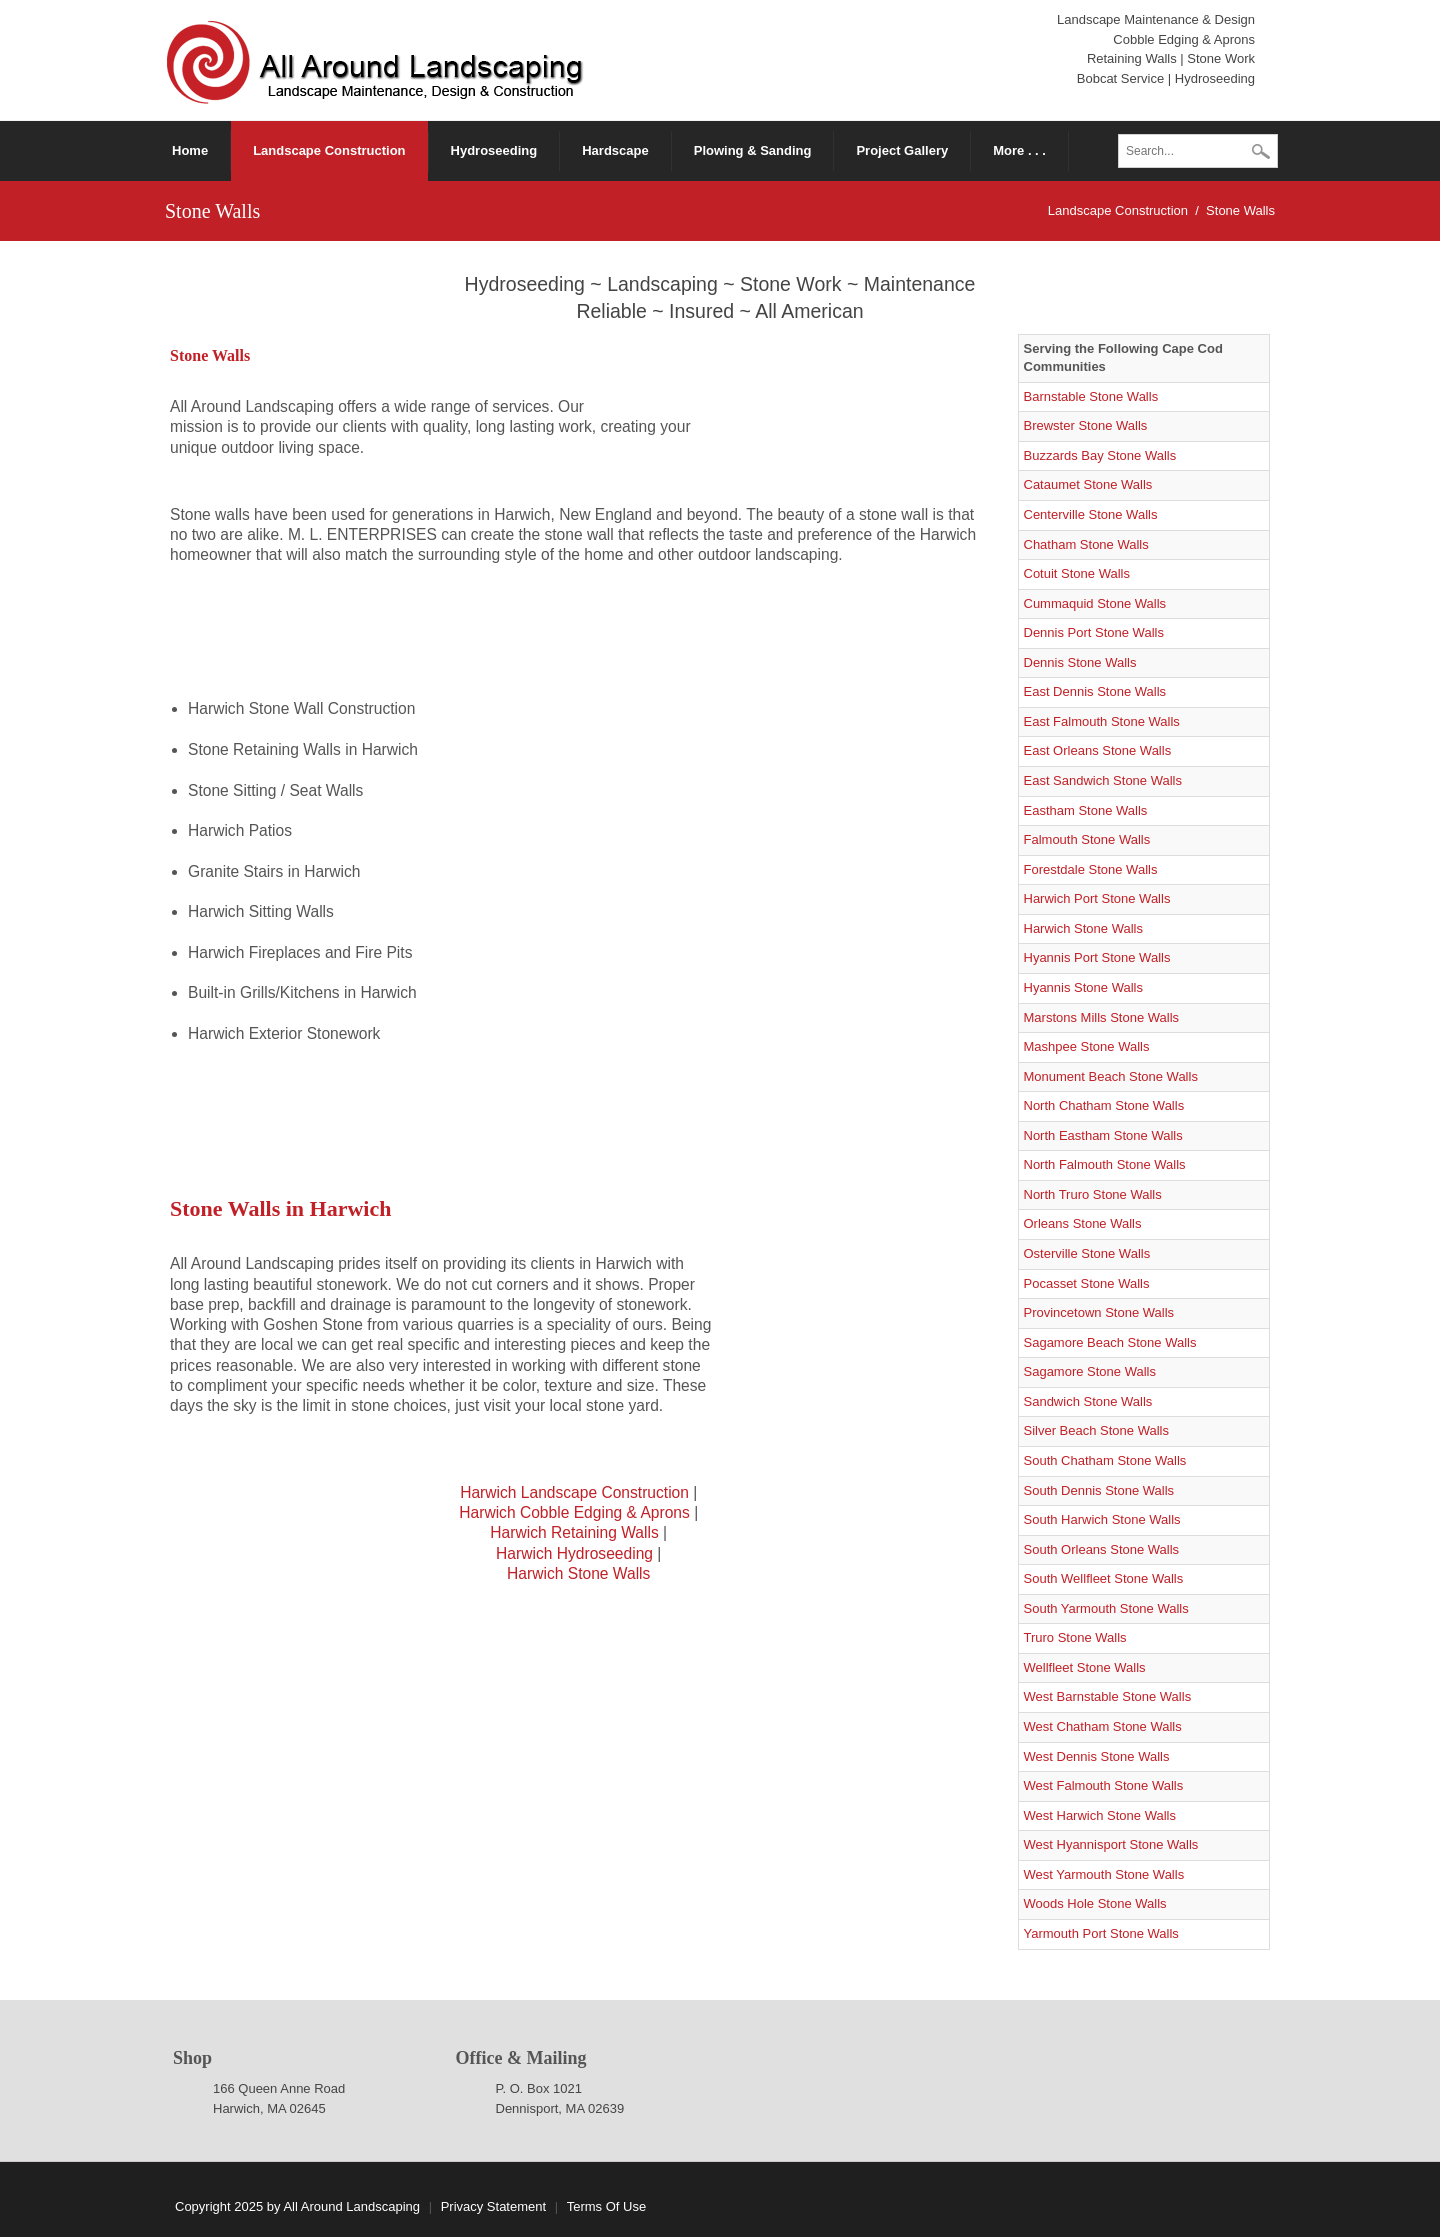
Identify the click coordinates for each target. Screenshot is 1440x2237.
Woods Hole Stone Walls (1095, 1903)
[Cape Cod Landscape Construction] (376, 59)
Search (1261, 153)
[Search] (1198, 151)
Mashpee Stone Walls (1087, 1046)
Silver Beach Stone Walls (1096, 1430)
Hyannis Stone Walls (1083, 987)
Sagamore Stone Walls (1090, 1371)
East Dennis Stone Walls (1095, 691)
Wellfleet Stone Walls (1085, 1667)
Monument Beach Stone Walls (1111, 1076)
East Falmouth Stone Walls (1102, 721)
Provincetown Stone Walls (1099, 1312)
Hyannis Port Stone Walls (1097, 957)
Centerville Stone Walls (1091, 514)
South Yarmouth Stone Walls (1106, 1608)
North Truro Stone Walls (1093, 1194)
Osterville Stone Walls (1087, 1253)
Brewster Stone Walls (1086, 425)
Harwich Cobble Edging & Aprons (574, 1512)
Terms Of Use (606, 2206)
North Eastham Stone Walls (1103, 1135)
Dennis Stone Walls (1080, 662)
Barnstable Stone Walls (1091, 396)
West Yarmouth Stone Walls (1104, 1874)
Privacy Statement (494, 2206)
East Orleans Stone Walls (1098, 750)
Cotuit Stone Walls (1077, 573)
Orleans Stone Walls (1083, 1223)
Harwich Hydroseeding (574, 1553)
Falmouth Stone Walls (1087, 839)
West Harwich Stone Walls (1100, 1815)
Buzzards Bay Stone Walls (1100, 455)
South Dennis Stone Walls (1099, 1490)
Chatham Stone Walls (1086, 544)
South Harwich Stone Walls (1102, 1519)
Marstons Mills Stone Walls (1102, 1017)
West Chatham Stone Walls (1103, 1726)
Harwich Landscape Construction (574, 1492)
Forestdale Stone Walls (1091, 869)
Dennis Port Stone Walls (1094, 632)
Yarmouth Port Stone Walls (1101, 1933)
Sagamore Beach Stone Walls (1110, 1342)
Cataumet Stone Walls (1088, 484)
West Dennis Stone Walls (1097, 1756)
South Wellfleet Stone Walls (1104, 1578)
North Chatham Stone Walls (1104, 1105)
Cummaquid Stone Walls (1095, 603)
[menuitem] (329, 151)
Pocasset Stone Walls (1087, 1283)
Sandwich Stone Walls (1088, 1401)
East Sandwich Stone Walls (1103, 780)
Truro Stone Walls (1075, 1637)
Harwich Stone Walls (578, 1573)
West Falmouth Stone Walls (1104, 1785)
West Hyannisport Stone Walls (1111, 1844)
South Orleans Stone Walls (1102, 1549)
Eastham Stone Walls (1086, 810)
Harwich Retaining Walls (574, 1532)
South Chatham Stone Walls (1105, 1460)
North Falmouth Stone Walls (1105, 1164)
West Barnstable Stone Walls (1108, 1696)
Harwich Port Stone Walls (1097, 898)
